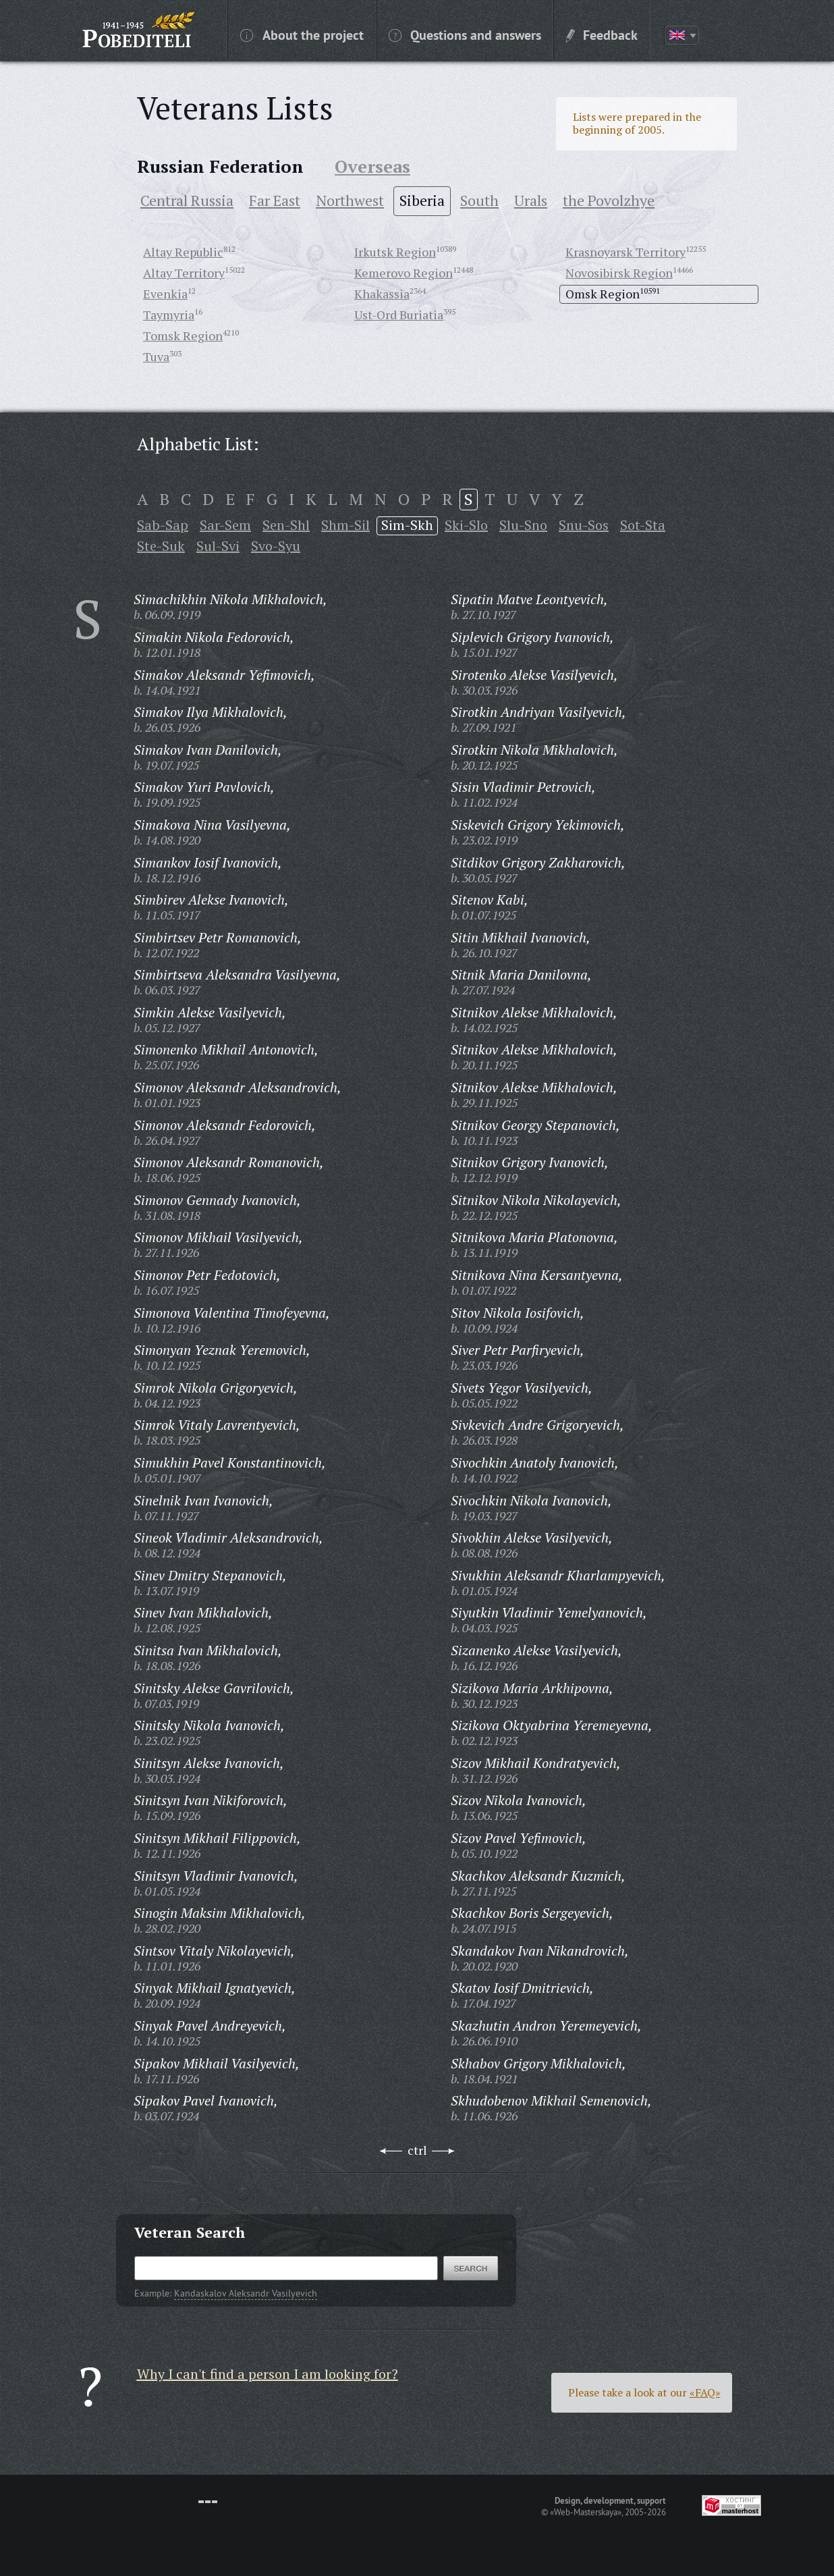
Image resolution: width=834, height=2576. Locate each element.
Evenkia (165, 294)
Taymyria (168, 314)
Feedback (602, 34)
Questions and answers (465, 34)
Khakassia (382, 294)
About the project (302, 34)
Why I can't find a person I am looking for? (267, 2374)
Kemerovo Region (403, 273)
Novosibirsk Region (619, 273)
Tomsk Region (183, 335)
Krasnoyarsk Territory (625, 252)
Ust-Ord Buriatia (398, 314)
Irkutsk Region (395, 252)
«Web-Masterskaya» (585, 2511)
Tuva (156, 356)
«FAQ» (705, 2392)
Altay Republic (183, 252)
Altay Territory (184, 273)
